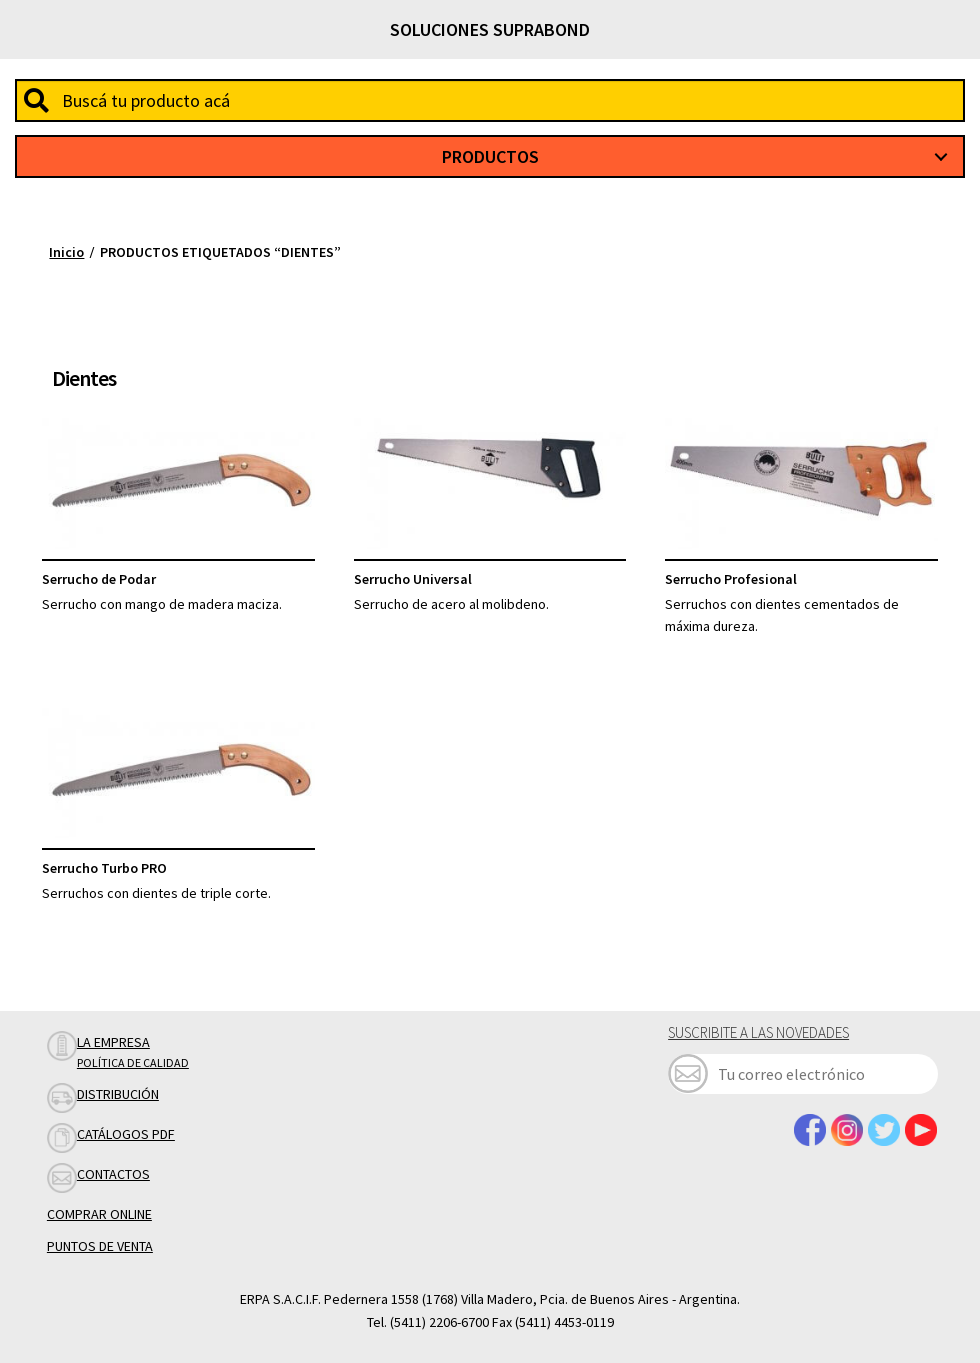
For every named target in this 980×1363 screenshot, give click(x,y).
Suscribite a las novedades (758, 1032)
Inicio (66, 252)
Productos (490, 156)
